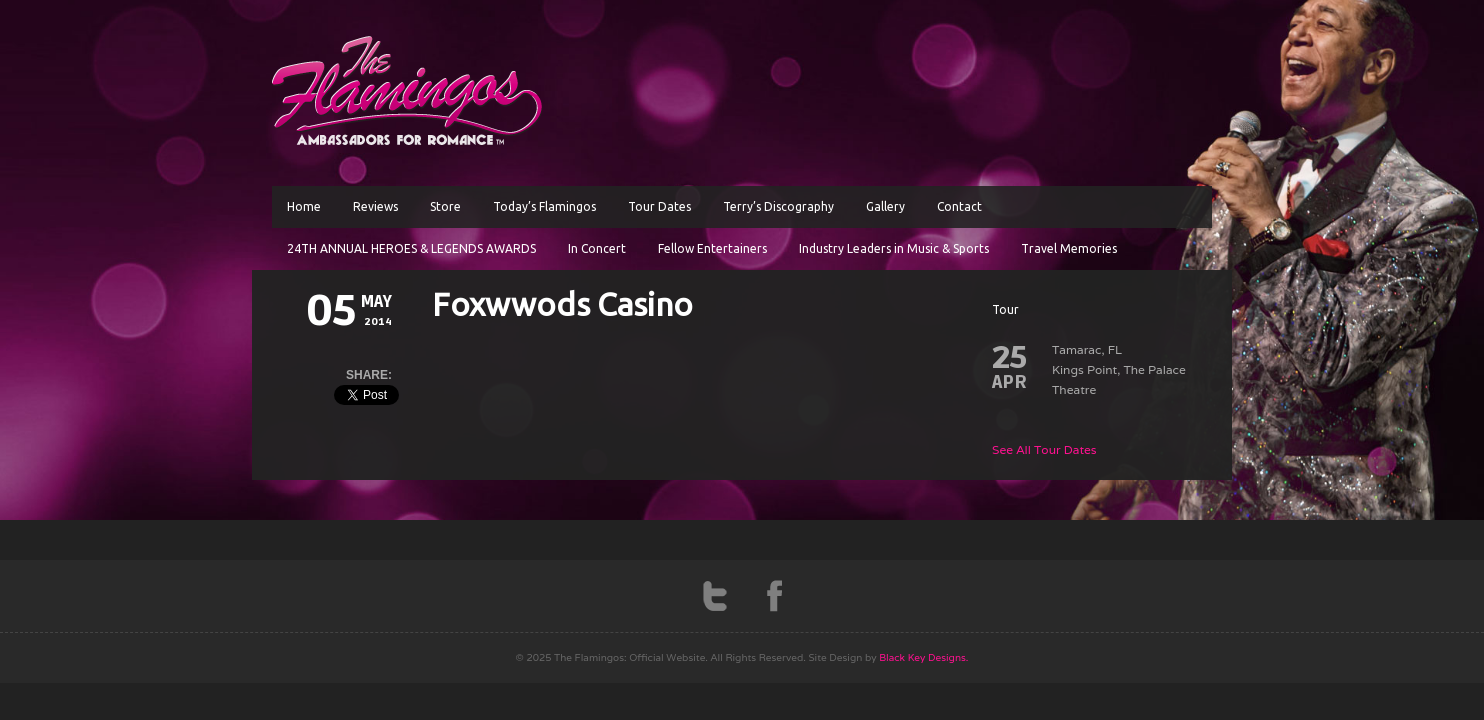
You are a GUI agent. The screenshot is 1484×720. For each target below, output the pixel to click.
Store (445, 206)
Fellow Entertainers (712, 248)
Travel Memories (1069, 248)
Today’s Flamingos (544, 206)
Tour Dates (659, 206)
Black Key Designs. (923, 657)
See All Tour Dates (1044, 449)
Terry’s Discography (778, 206)
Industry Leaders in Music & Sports (894, 248)
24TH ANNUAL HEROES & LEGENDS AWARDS (411, 248)
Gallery (885, 206)
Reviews (375, 206)
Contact (959, 206)
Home (304, 206)
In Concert (597, 248)
